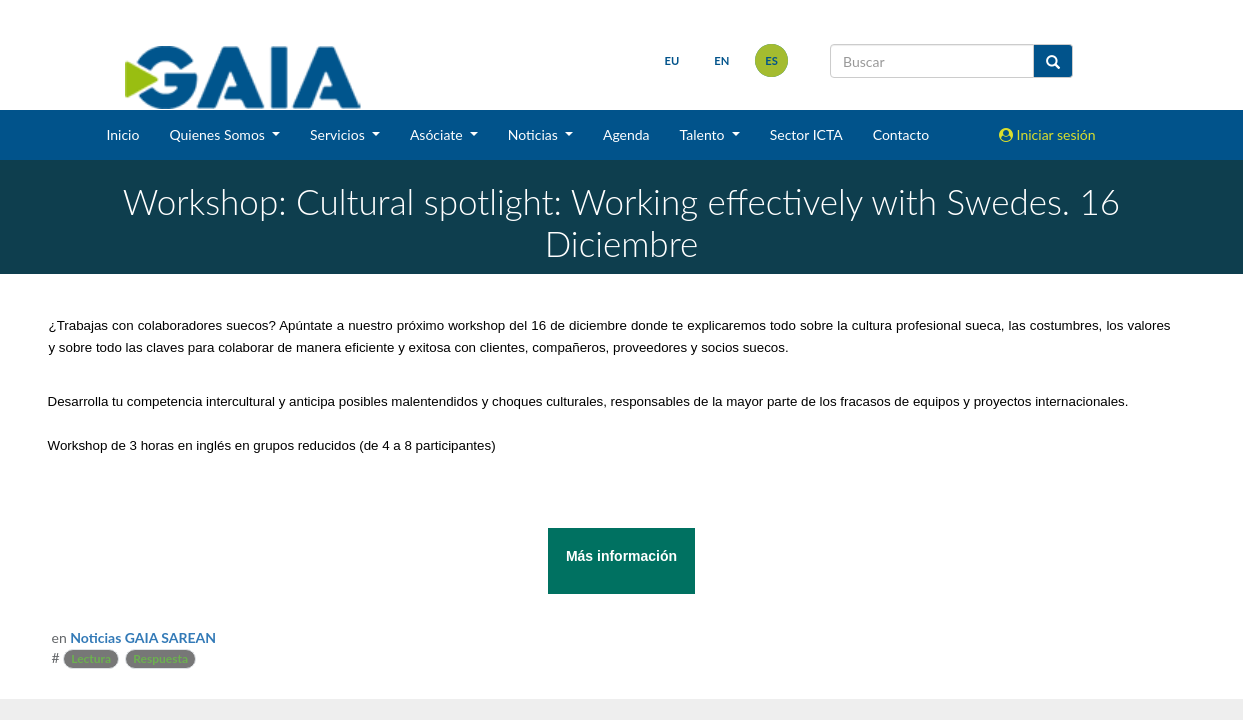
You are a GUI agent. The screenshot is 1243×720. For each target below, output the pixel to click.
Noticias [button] (535, 134)
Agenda (626, 134)
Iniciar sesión (1047, 134)
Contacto (901, 134)
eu (672, 60)
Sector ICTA (806, 134)
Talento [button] (704, 134)
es (771, 60)
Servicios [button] (339, 134)
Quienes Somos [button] (218, 134)
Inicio (122, 134)
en (721, 60)
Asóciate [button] (438, 134)
